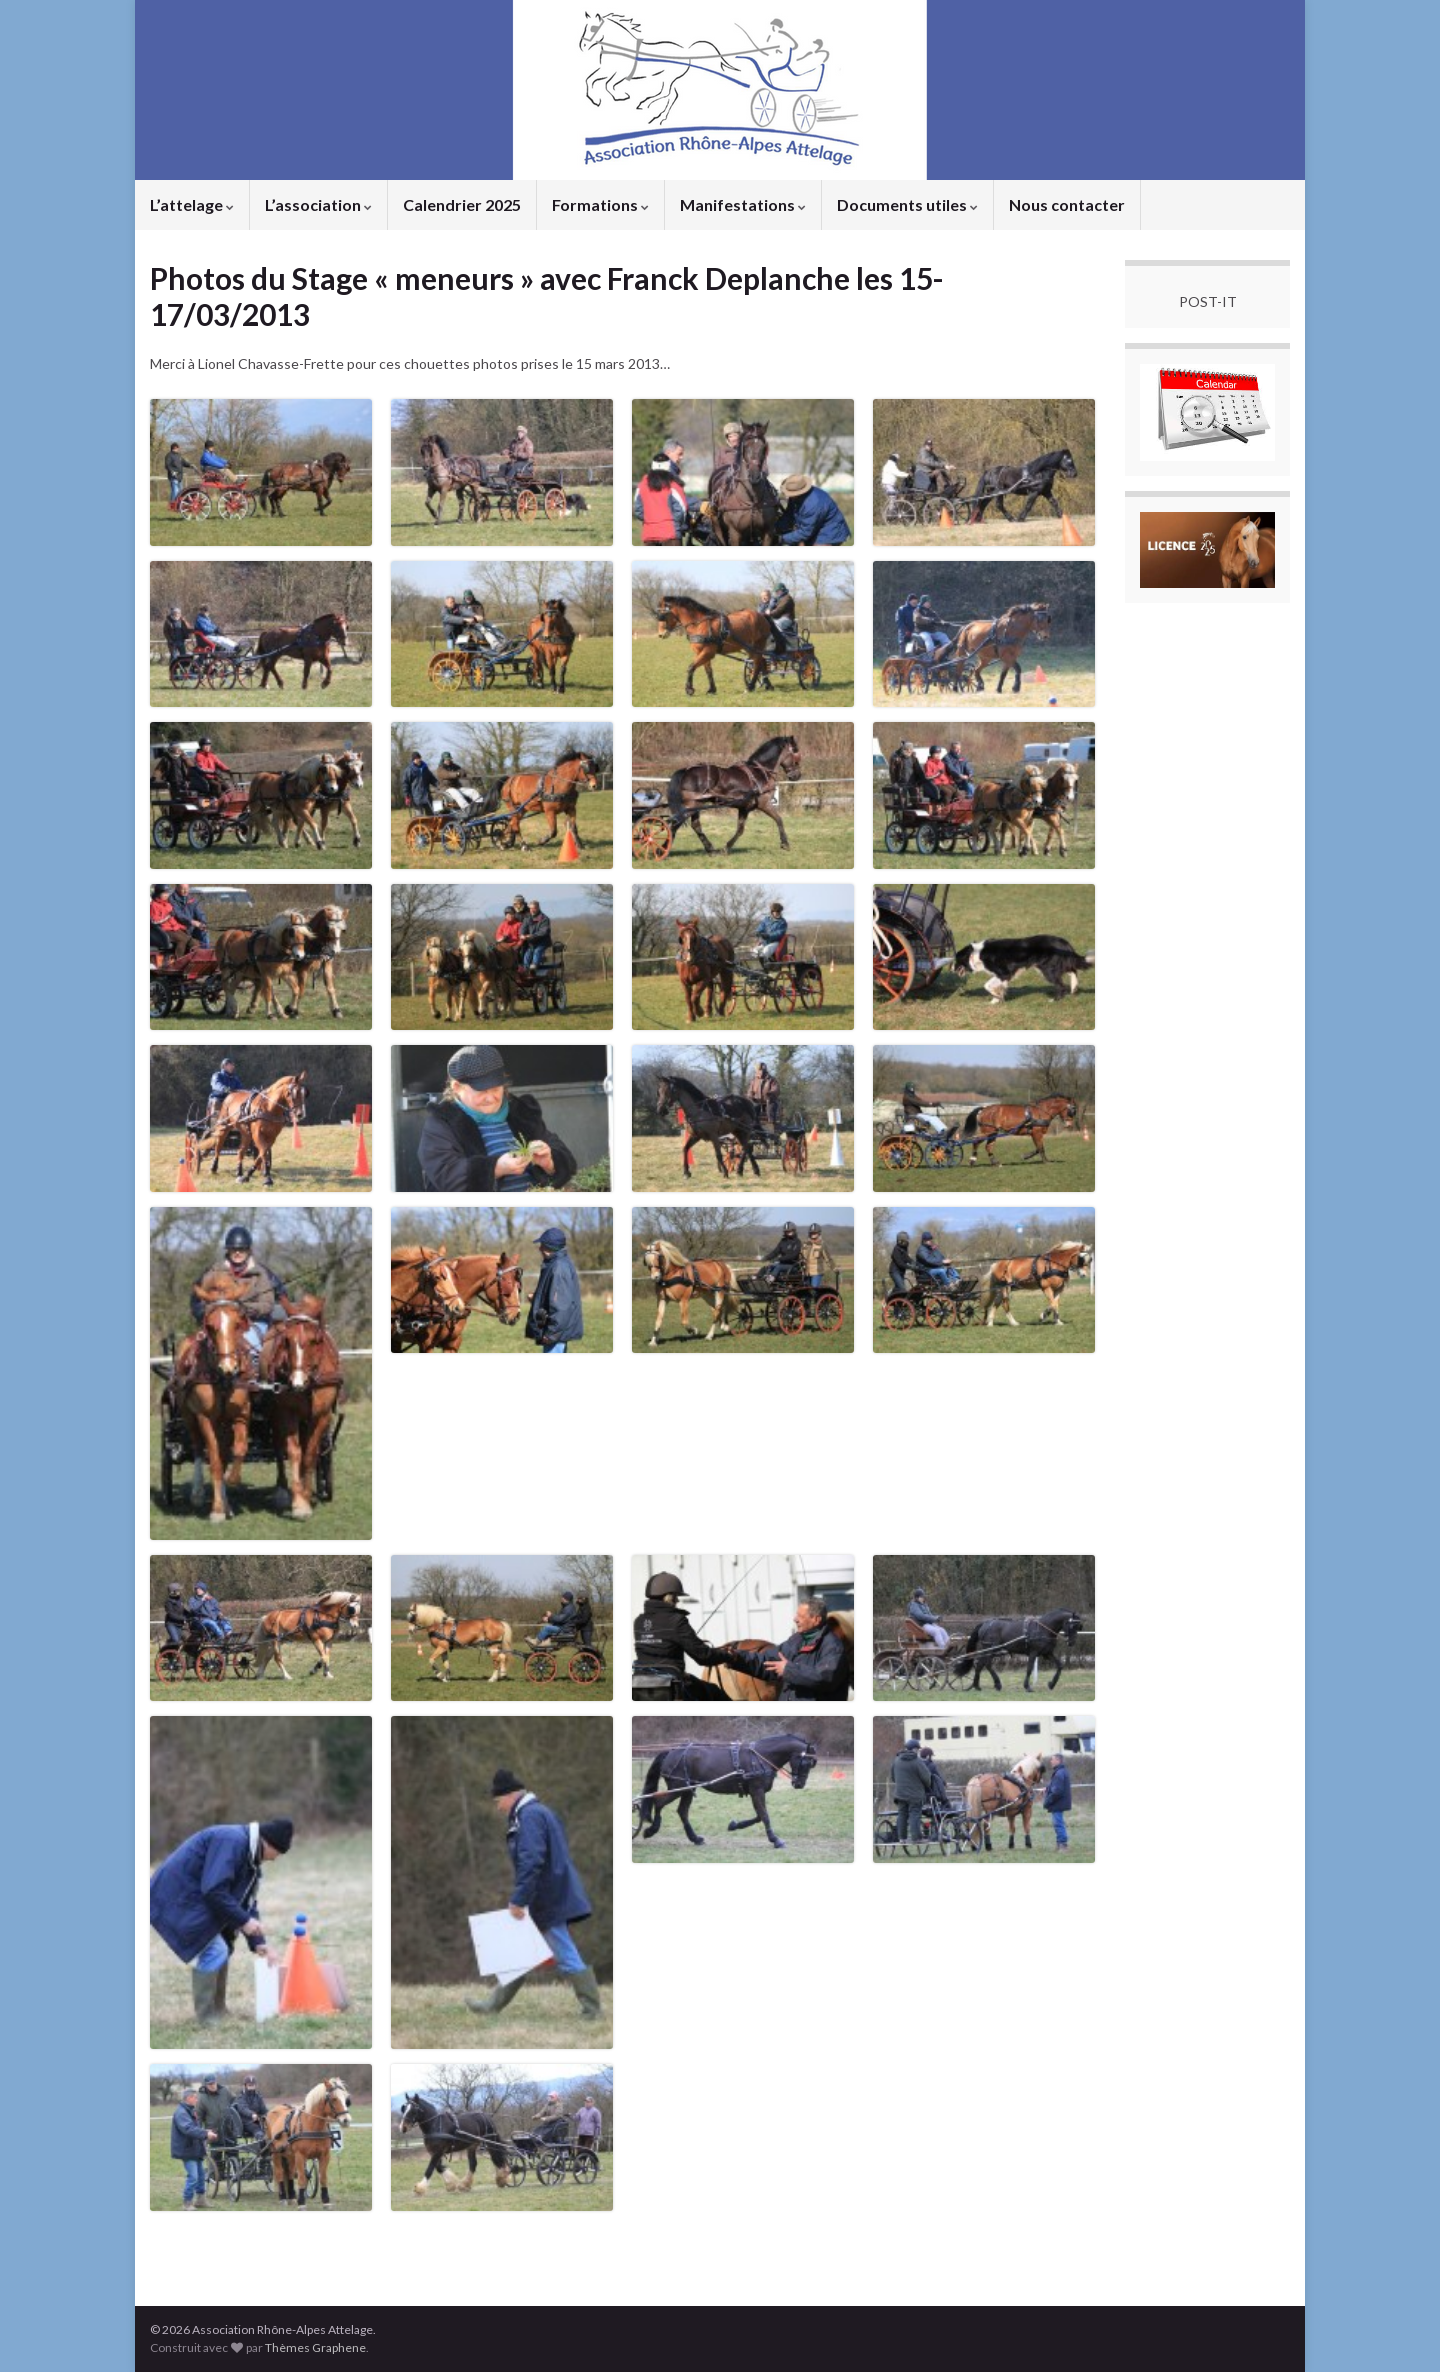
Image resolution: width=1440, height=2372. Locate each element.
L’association (318, 204)
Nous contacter (1067, 204)
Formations (600, 204)
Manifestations (743, 204)
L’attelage (192, 204)
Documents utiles (907, 204)
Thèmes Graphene (315, 2347)
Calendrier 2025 (462, 204)
